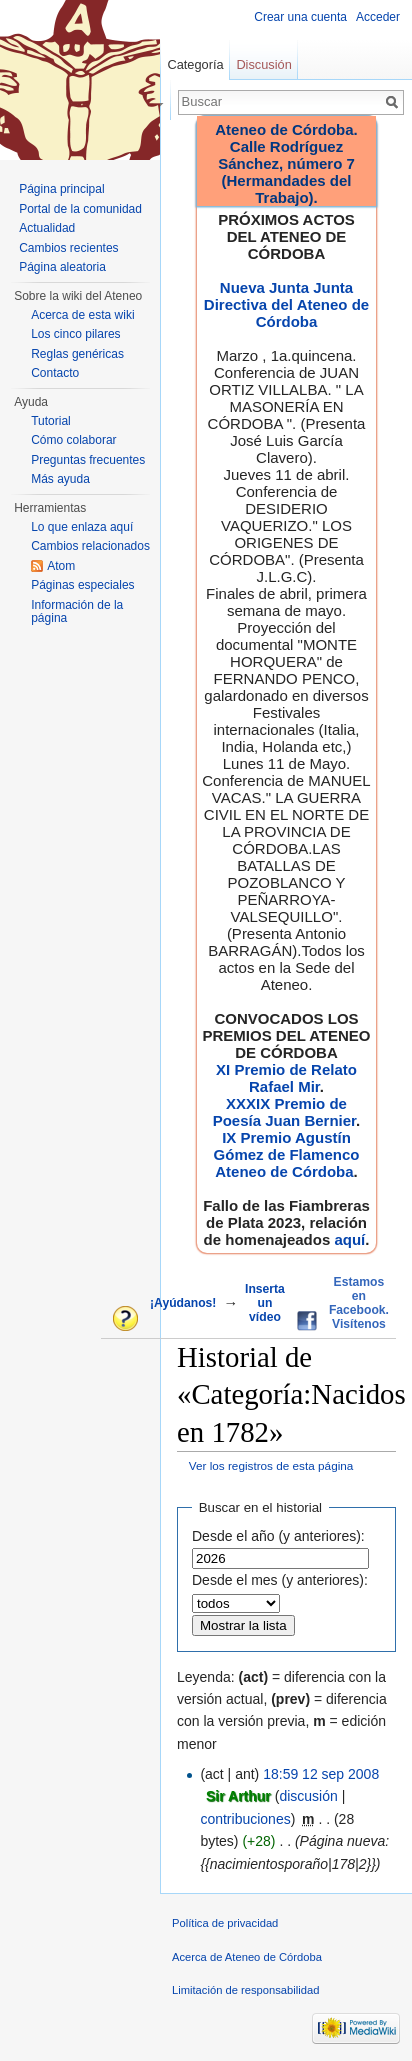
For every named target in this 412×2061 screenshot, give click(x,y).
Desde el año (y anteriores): (278, 1536)
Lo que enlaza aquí (82, 527)
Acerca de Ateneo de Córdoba (247, 1957)
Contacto (55, 373)
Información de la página (77, 612)
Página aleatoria (62, 267)
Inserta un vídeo (265, 1303)
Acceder (378, 17)
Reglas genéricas (77, 354)
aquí (349, 1239)
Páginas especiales (82, 585)
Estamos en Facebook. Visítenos (359, 1303)
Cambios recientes (68, 248)
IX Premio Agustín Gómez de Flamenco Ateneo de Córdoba (287, 1154)
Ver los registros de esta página (271, 1465)
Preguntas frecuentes (88, 460)
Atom (61, 566)
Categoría (195, 64)
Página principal (61, 189)
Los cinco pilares (75, 334)
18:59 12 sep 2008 (321, 1774)
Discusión (263, 64)
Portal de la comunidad (80, 209)
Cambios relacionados (90, 546)
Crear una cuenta (300, 17)
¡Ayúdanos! (183, 1303)
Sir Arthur (238, 1796)
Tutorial (51, 421)
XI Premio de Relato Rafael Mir (286, 1078)
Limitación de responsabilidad (245, 1990)
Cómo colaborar (73, 440)
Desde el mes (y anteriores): (280, 1580)
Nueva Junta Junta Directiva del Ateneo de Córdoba (286, 304)
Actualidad (47, 228)
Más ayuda (60, 479)
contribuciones (245, 1819)
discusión (308, 1796)
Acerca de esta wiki (82, 315)
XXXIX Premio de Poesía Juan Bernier (284, 1112)
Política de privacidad (225, 1923)
